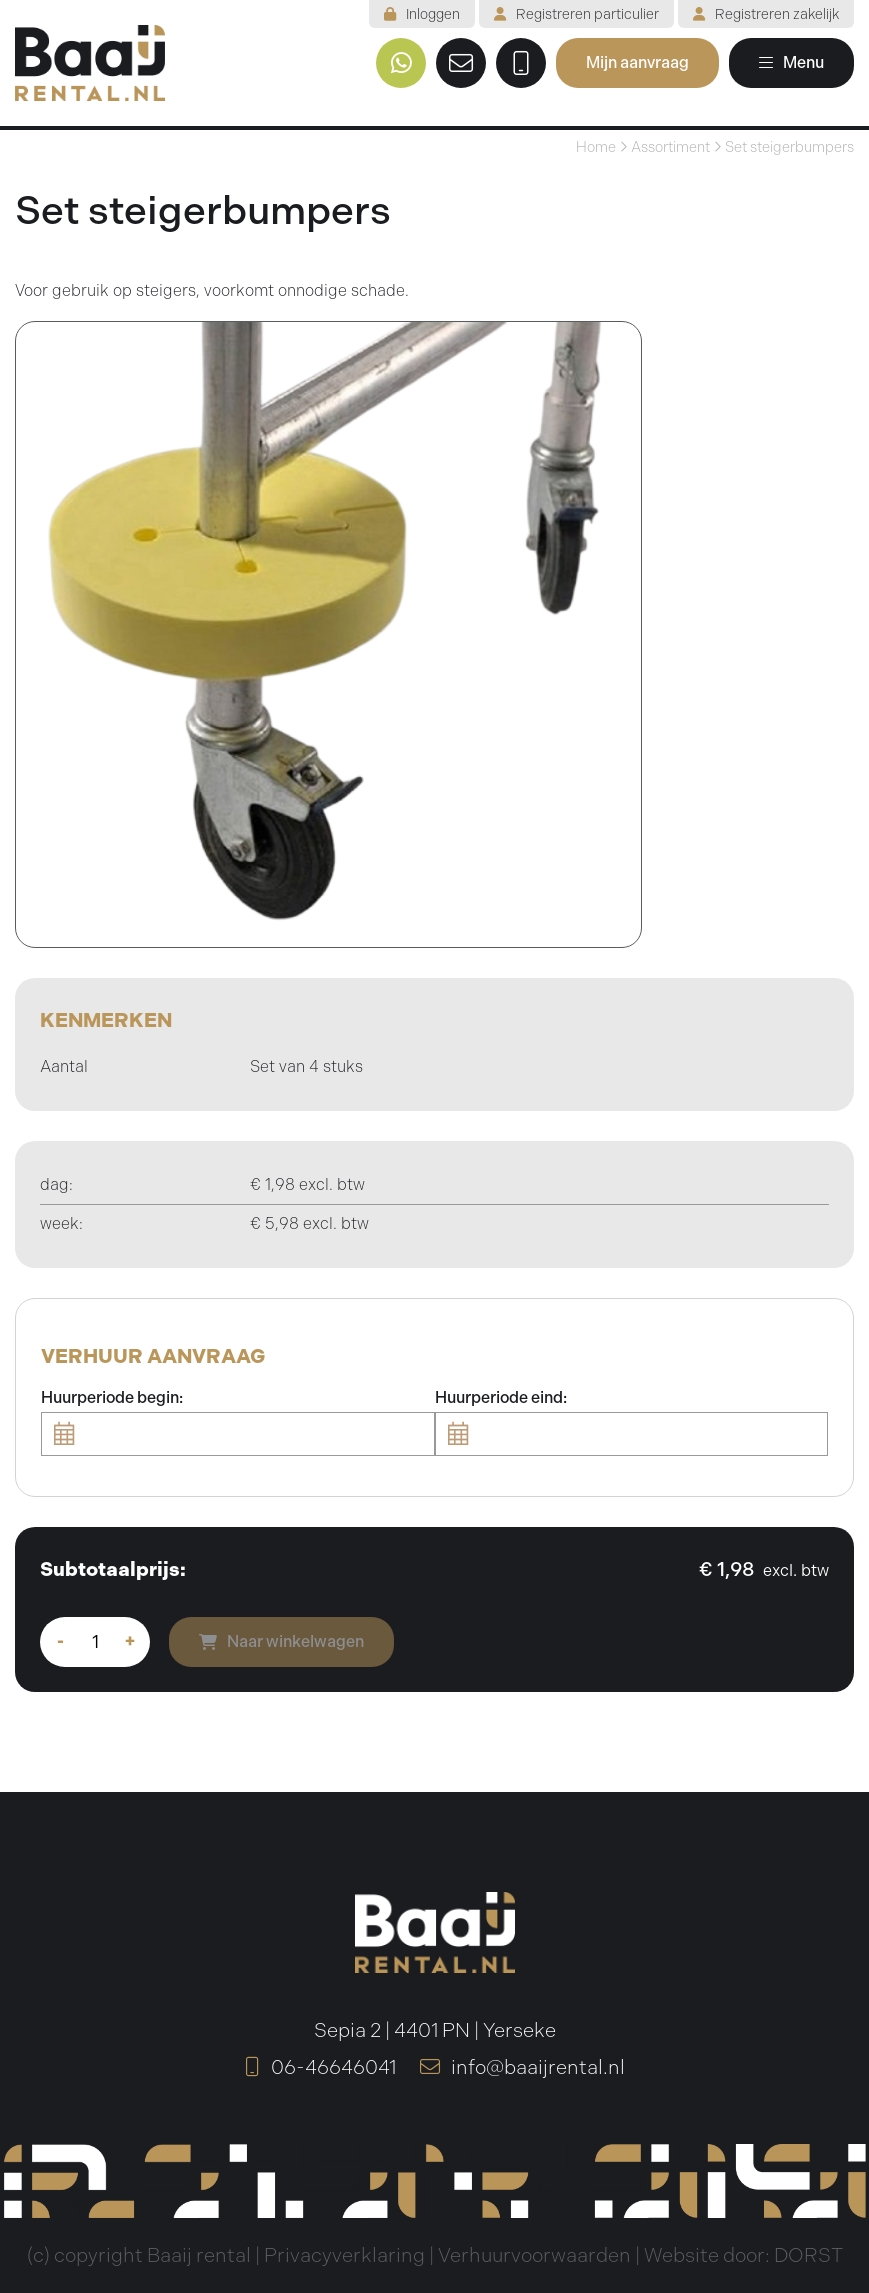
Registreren (576, 14)
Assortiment (670, 147)
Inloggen (422, 14)
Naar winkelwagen (281, 1641)
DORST (808, 2255)
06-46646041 (320, 2067)
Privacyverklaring (344, 2255)
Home (596, 147)
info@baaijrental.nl (522, 2067)
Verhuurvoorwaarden (534, 2255)
